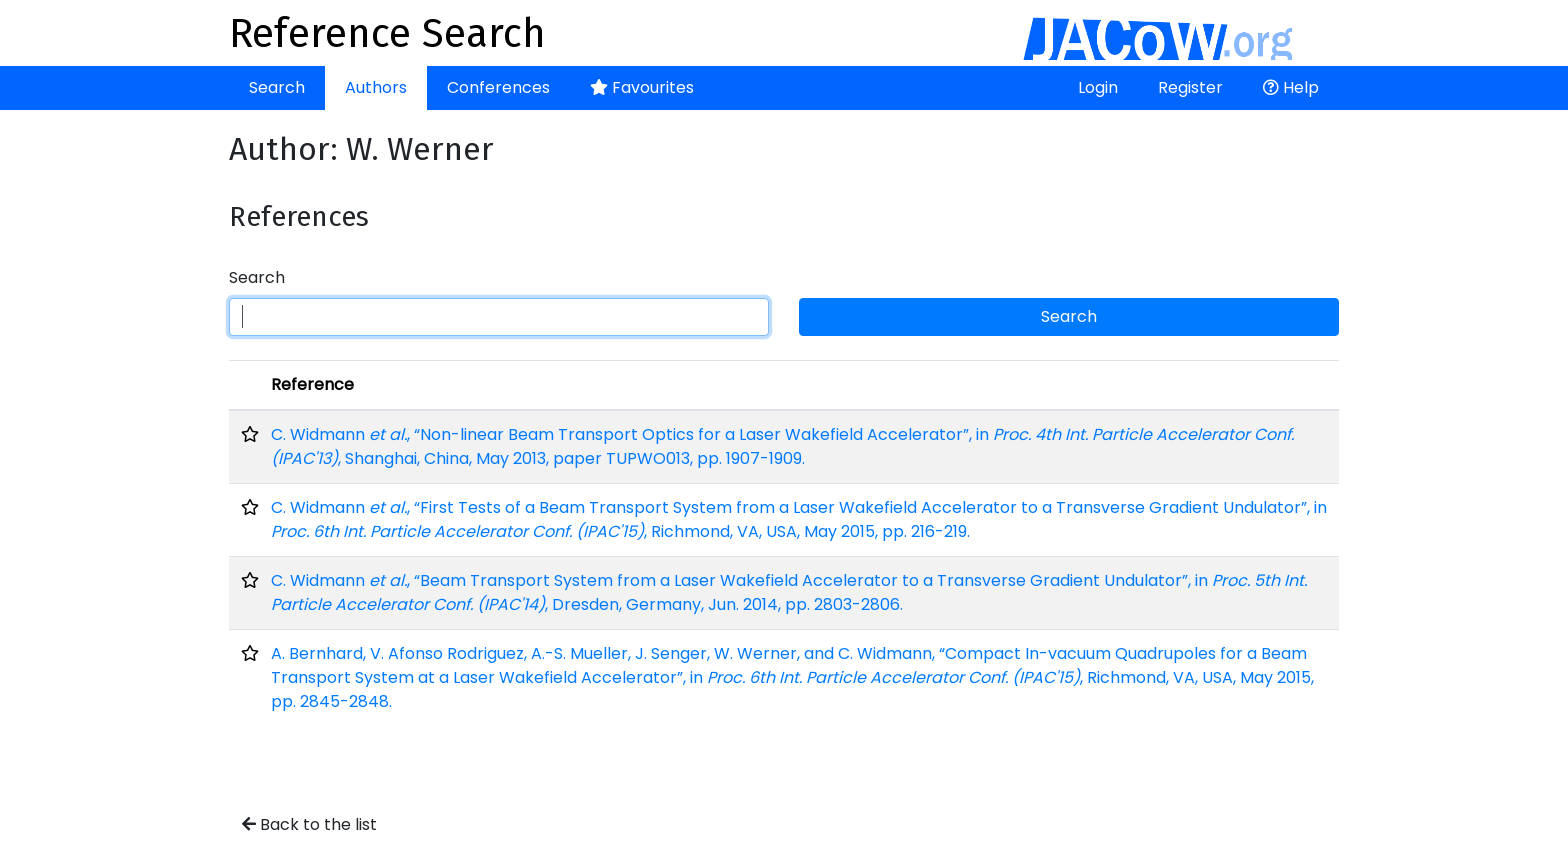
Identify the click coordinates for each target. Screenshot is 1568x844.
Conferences (498, 87)
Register (1190, 87)
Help (1291, 87)
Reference (312, 384)
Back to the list (309, 824)
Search (277, 87)
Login (1098, 87)
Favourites (642, 87)
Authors (376, 87)
